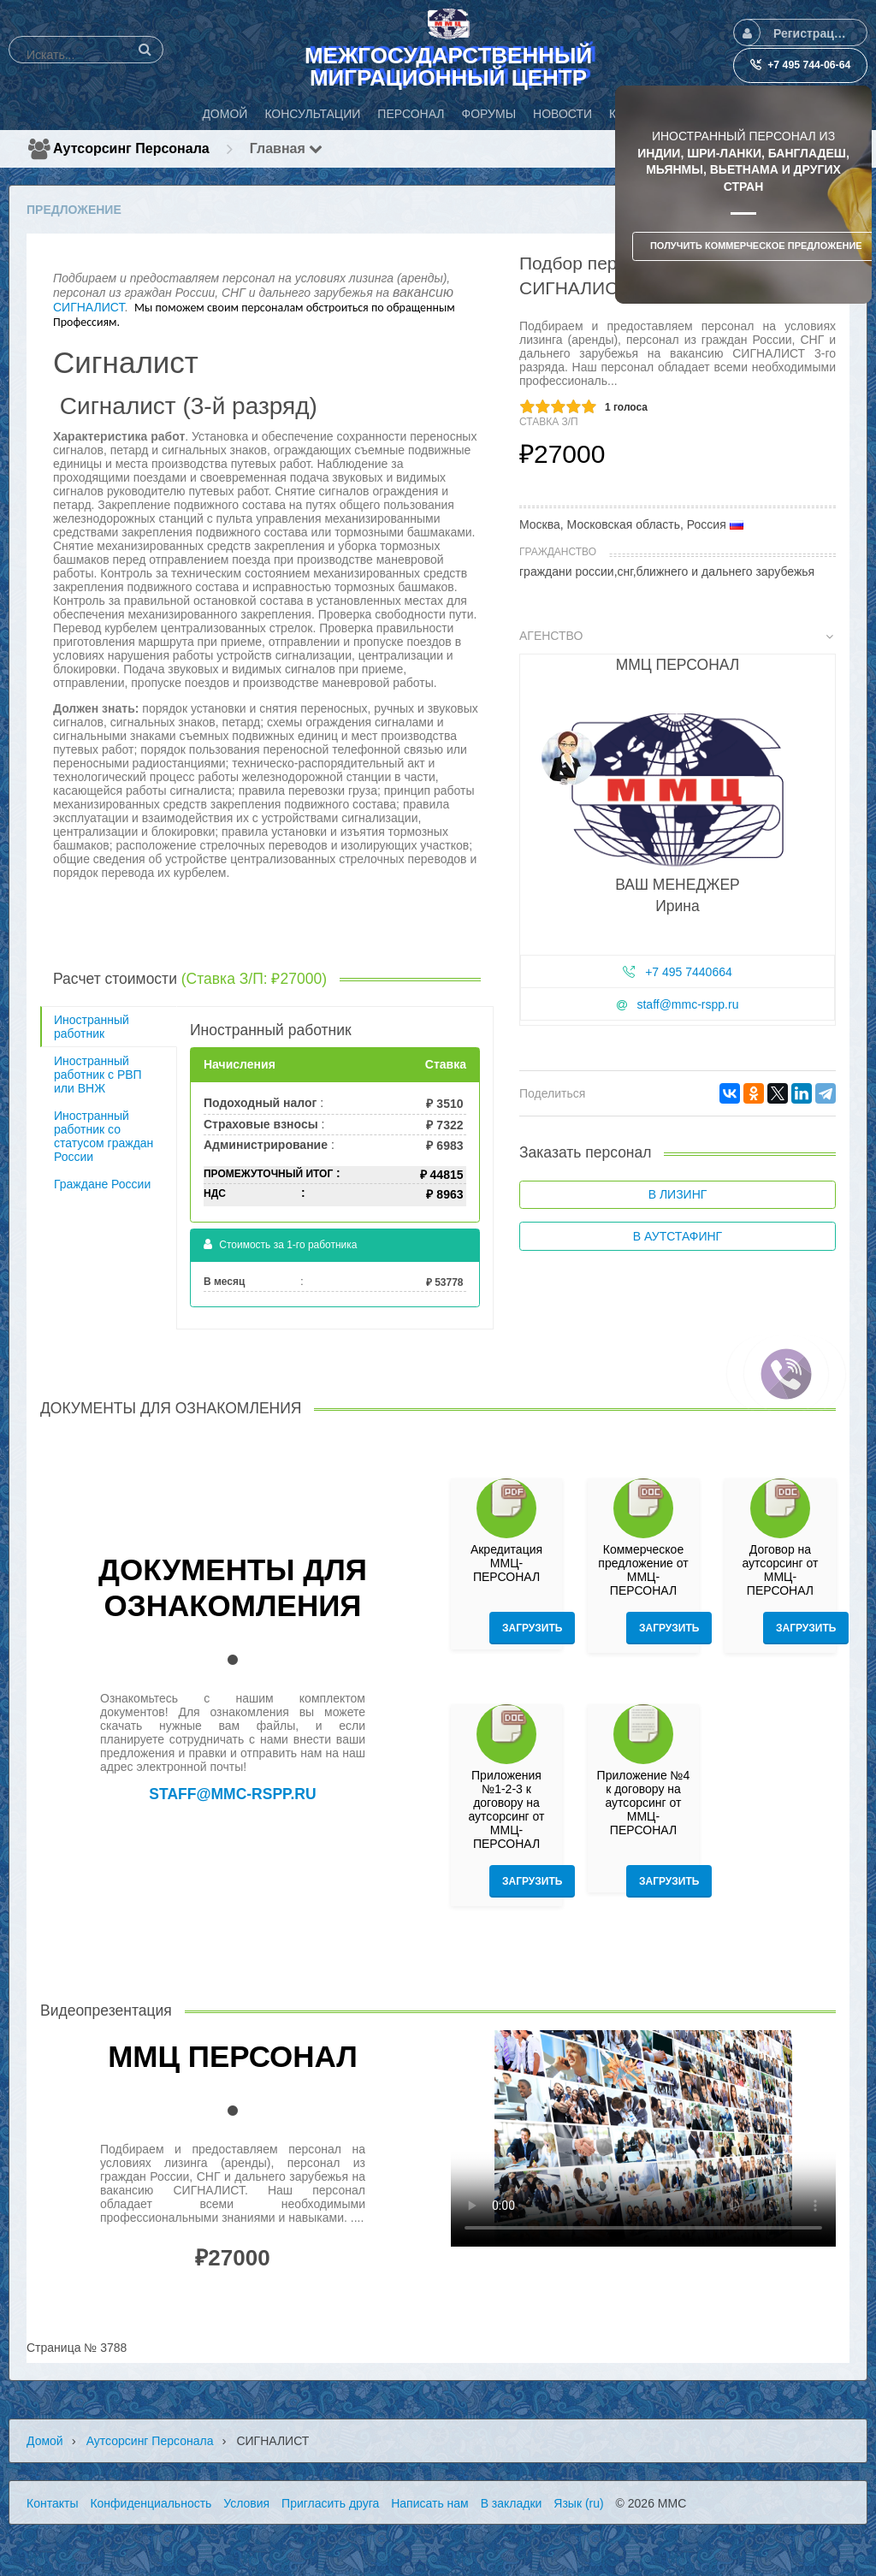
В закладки (511, 2503)
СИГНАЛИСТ (88, 307)
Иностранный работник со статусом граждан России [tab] (103, 1136)
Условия (246, 2503)
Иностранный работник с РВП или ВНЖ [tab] (98, 1074)
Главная (286, 148)
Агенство (676, 636)
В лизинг (677, 1194)
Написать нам (430, 2503)
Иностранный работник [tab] (91, 1026)
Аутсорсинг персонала (131, 148)
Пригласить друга (330, 2503)
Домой (45, 2441)
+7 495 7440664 (688, 972)
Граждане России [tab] (102, 1184)
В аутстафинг (677, 1236)
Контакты (52, 2503)
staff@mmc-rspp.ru (687, 1004)
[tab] (677, 831)
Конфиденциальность (150, 2503)
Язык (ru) (578, 2503)
